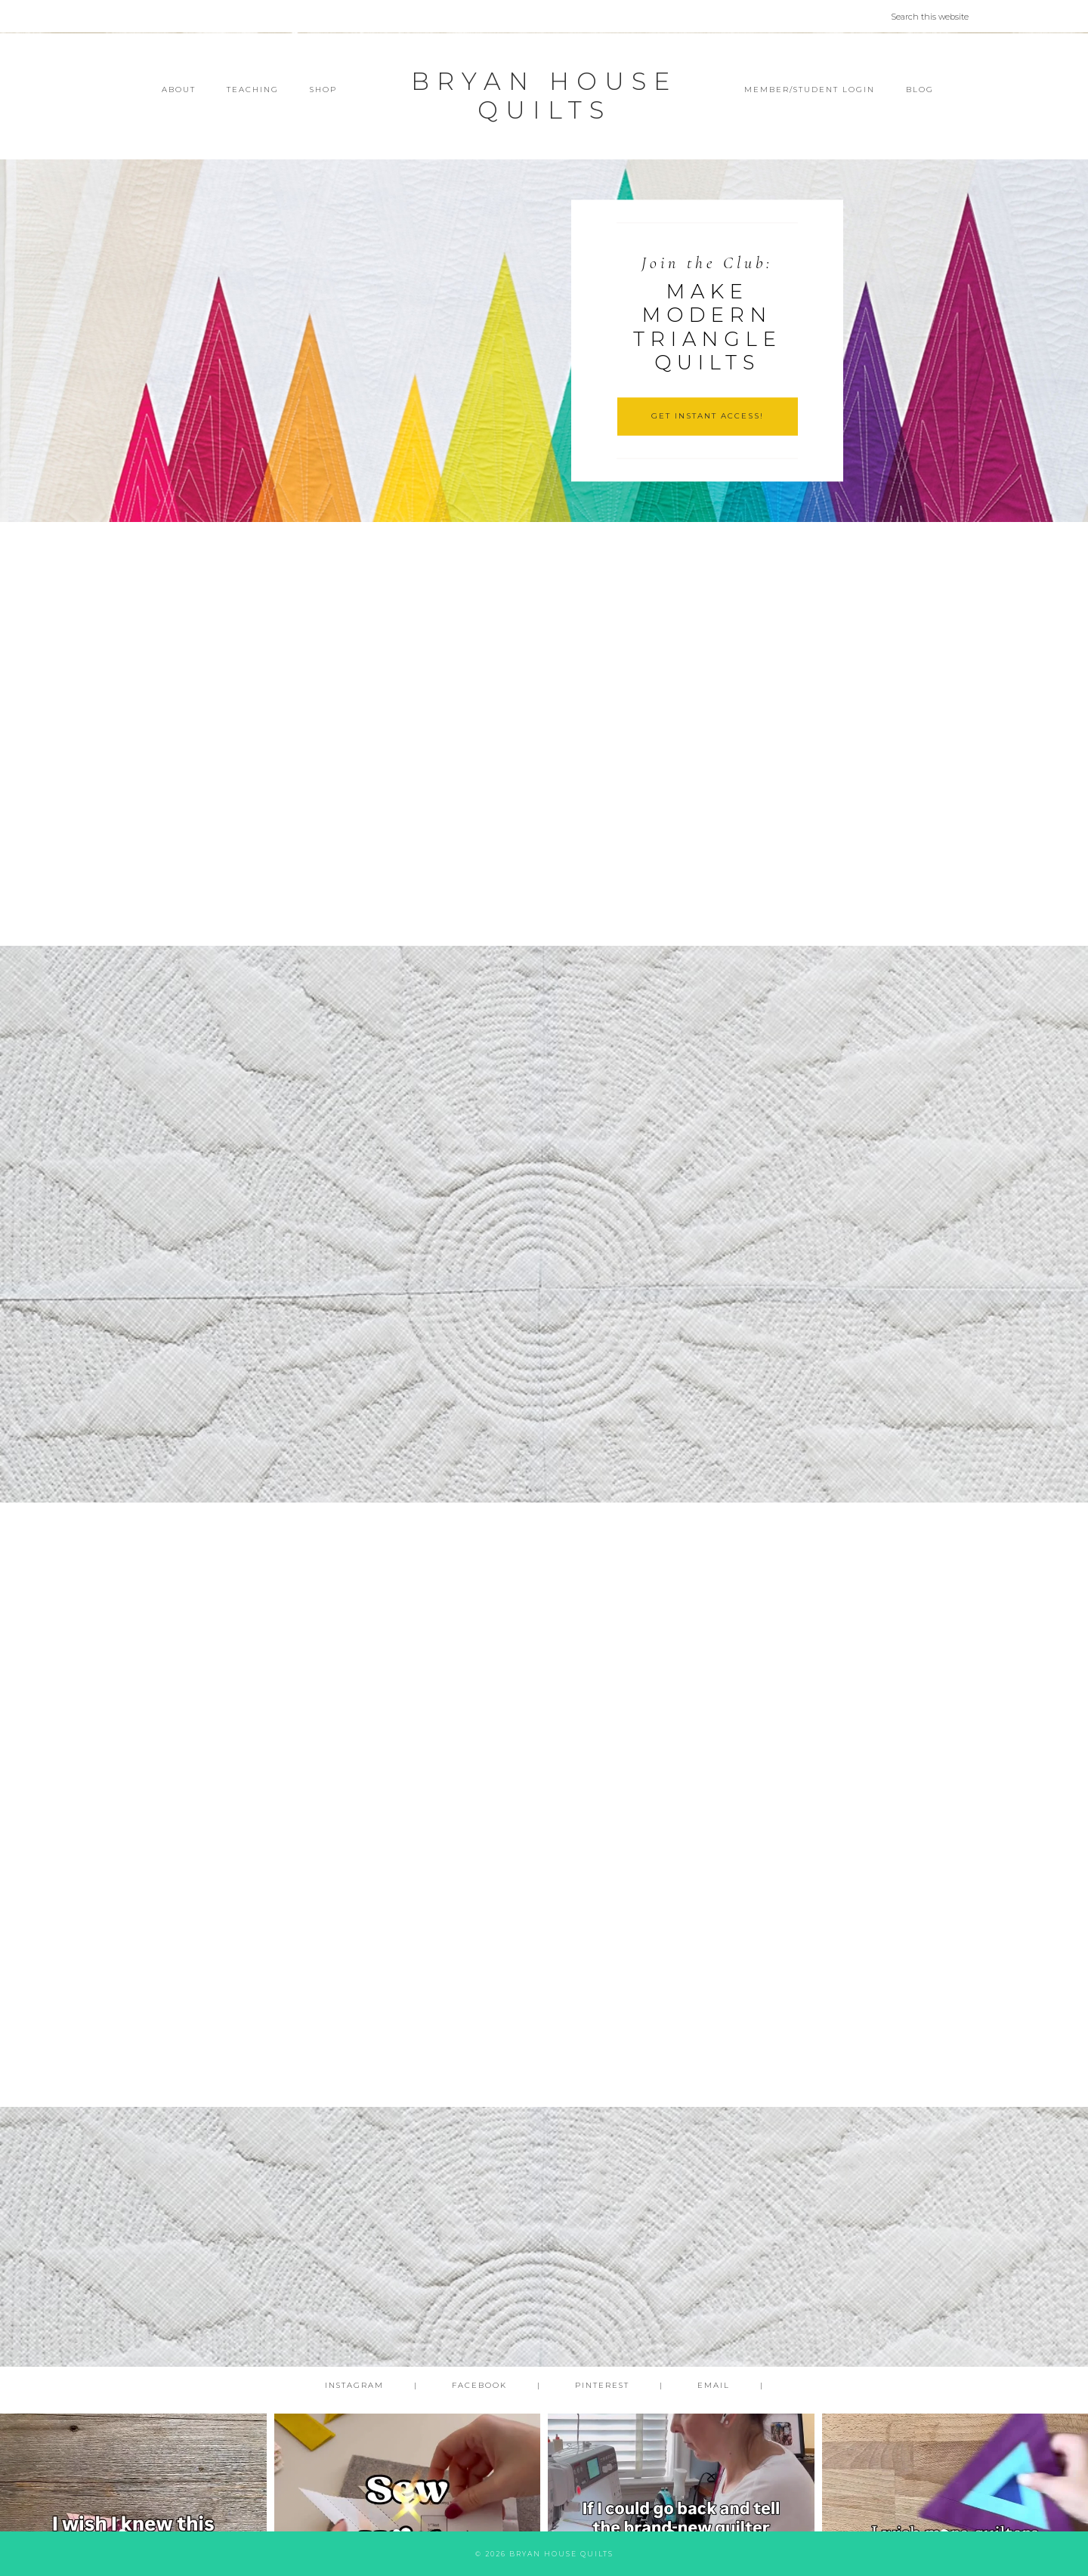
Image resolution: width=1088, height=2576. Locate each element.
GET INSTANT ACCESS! (707, 416)
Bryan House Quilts (544, 95)
